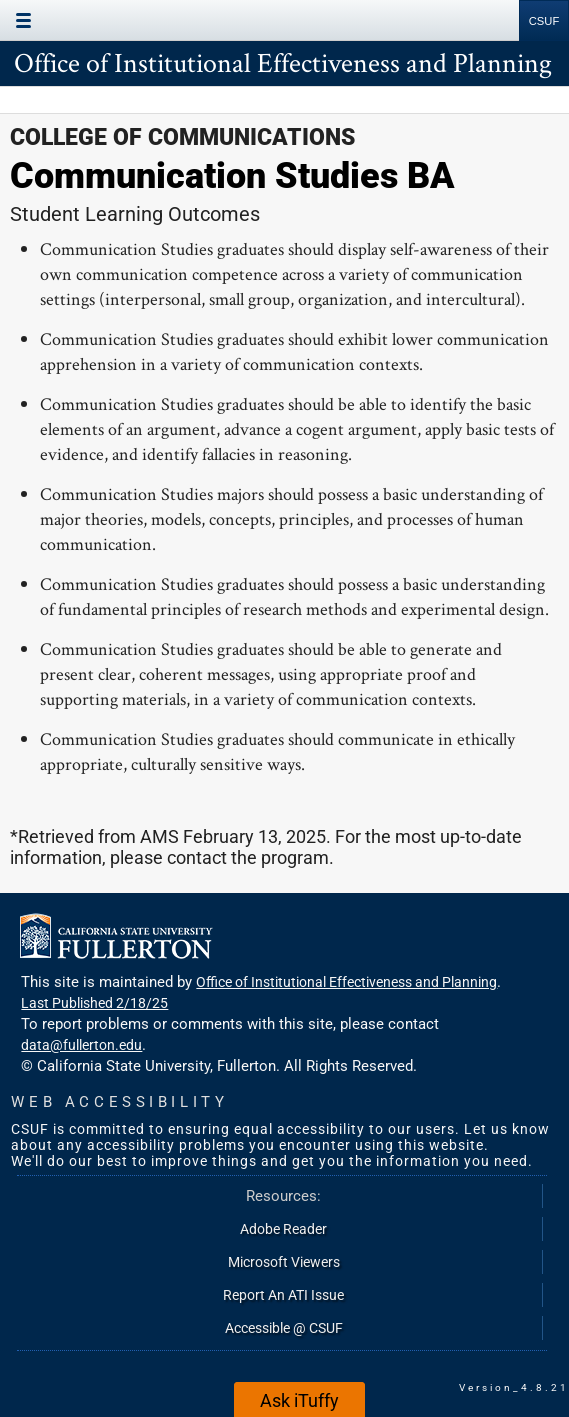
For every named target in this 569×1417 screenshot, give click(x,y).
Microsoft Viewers (284, 1262)
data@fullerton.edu (81, 1045)
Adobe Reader (283, 1229)
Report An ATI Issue (283, 1295)
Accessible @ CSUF (284, 1328)
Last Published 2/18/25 (94, 1003)
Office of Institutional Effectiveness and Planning (283, 62)
